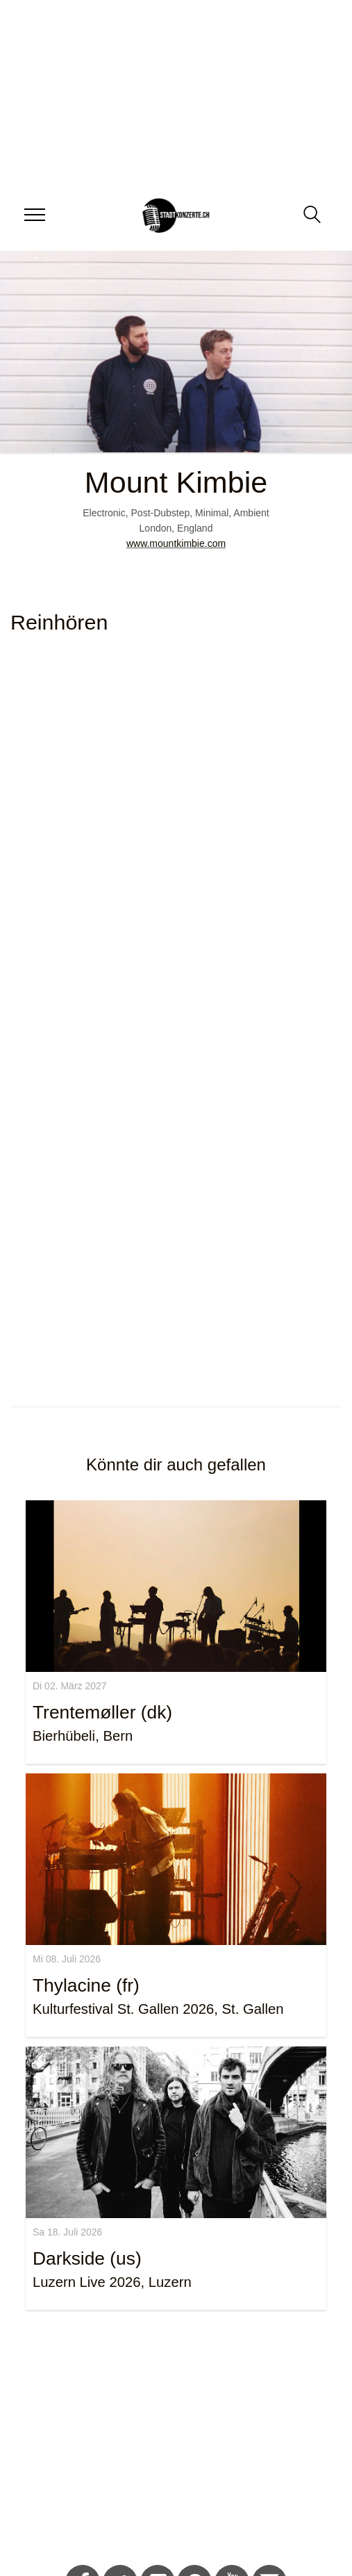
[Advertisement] (170, 2440)
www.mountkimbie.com (176, 543)
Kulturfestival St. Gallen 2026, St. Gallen (158, 2009)
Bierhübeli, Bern (83, 1736)
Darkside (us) (87, 2258)
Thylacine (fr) (86, 1985)
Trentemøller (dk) (102, 1712)
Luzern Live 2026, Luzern (112, 2282)
